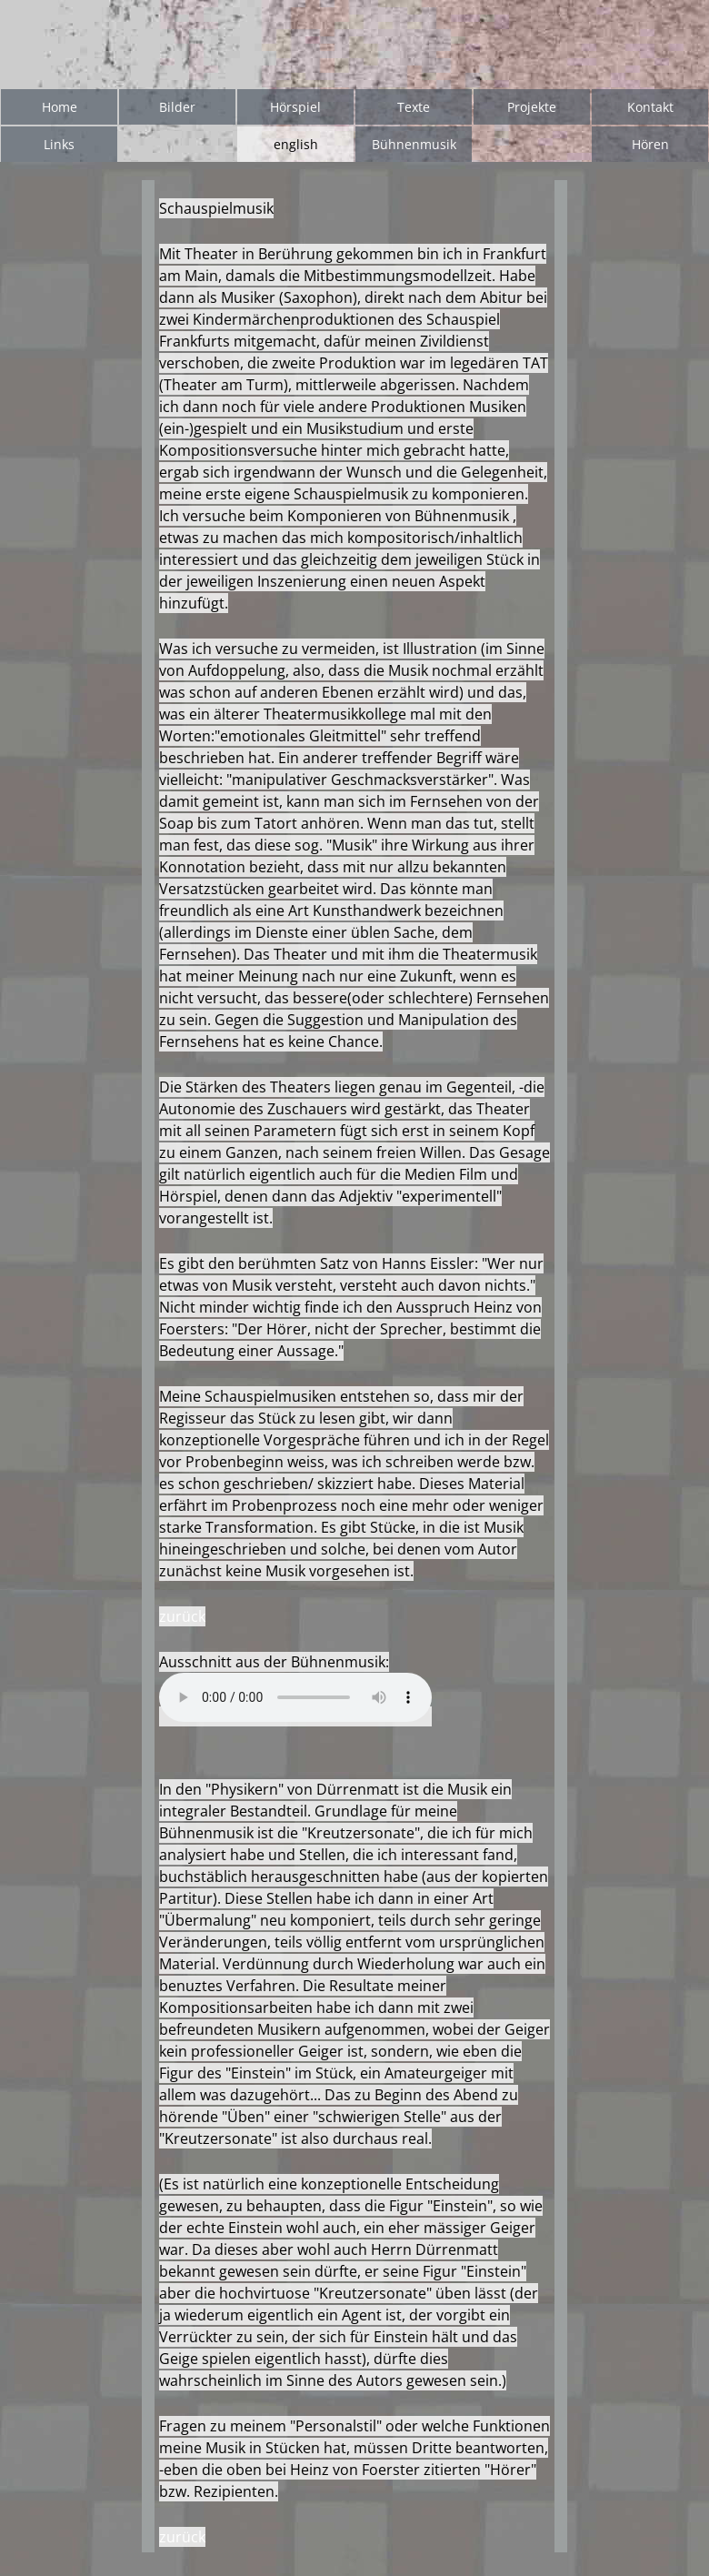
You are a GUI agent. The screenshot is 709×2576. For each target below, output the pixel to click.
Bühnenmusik (414, 144)
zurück (182, 1616)
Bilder (177, 107)
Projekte (531, 107)
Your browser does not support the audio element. (295, 1697)
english (296, 144)
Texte (413, 107)
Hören (650, 144)
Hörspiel (295, 107)
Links (59, 144)
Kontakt (650, 107)
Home (59, 107)
